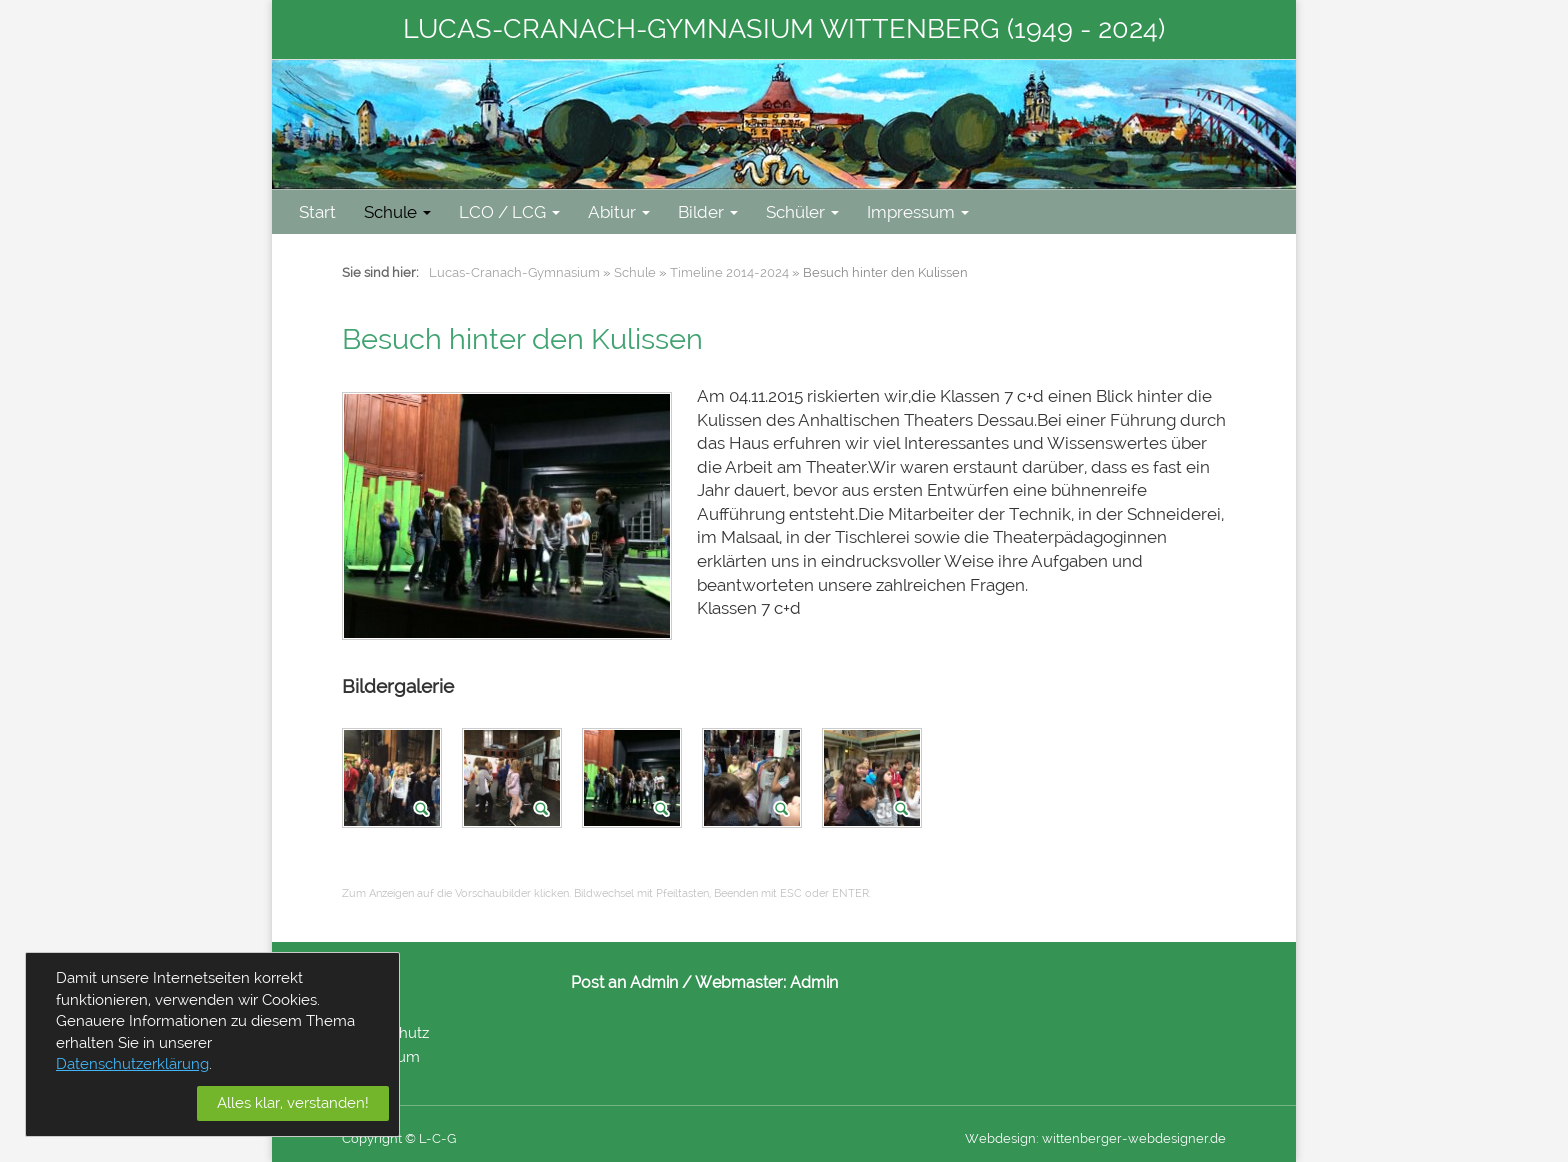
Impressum (918, 212)
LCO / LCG (509, 212)
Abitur (619, 212)
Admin (814, 982)
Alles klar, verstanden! (293, 1103)
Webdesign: (1002, 1138)
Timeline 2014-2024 (729, 272)
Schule (397, 212)
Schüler (802, 212)
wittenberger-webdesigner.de (1134, 1138)
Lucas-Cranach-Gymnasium (514, 272)
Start (317, 212)
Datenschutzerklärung (132, 1064)
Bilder (708, 212)
